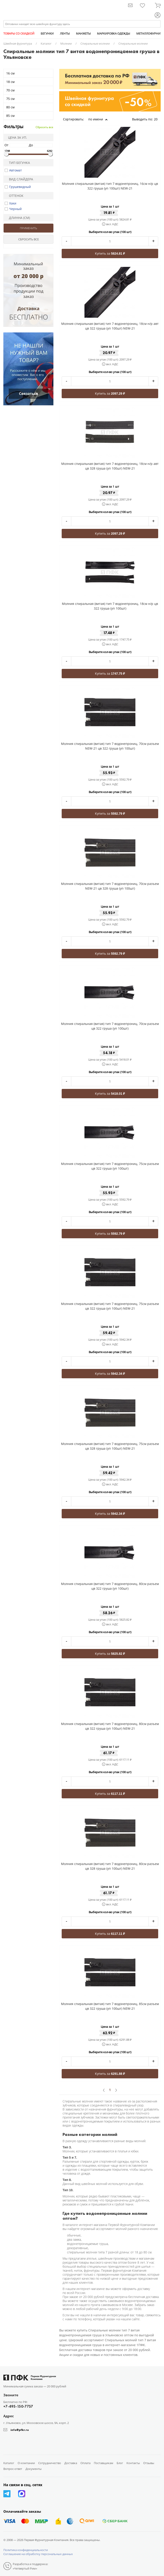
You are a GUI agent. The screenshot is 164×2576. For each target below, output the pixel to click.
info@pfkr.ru (20, 2430)
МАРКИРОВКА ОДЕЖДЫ (113, 33)
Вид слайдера (19, 179)
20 (157, 119)
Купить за (110, 253)
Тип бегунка (17, 163)
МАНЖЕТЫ (83, 33)
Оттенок (14, 196)
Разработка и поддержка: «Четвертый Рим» (30, 2566)
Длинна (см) (17, 218)
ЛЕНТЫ (65, 33)
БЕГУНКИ (47, 33)
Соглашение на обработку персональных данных (38, 2554)
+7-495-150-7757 (18, 2406)
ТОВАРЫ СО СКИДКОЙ (18, 33)
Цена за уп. (16, 137)
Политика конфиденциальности (25, 2550)
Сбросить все (44, 127)
